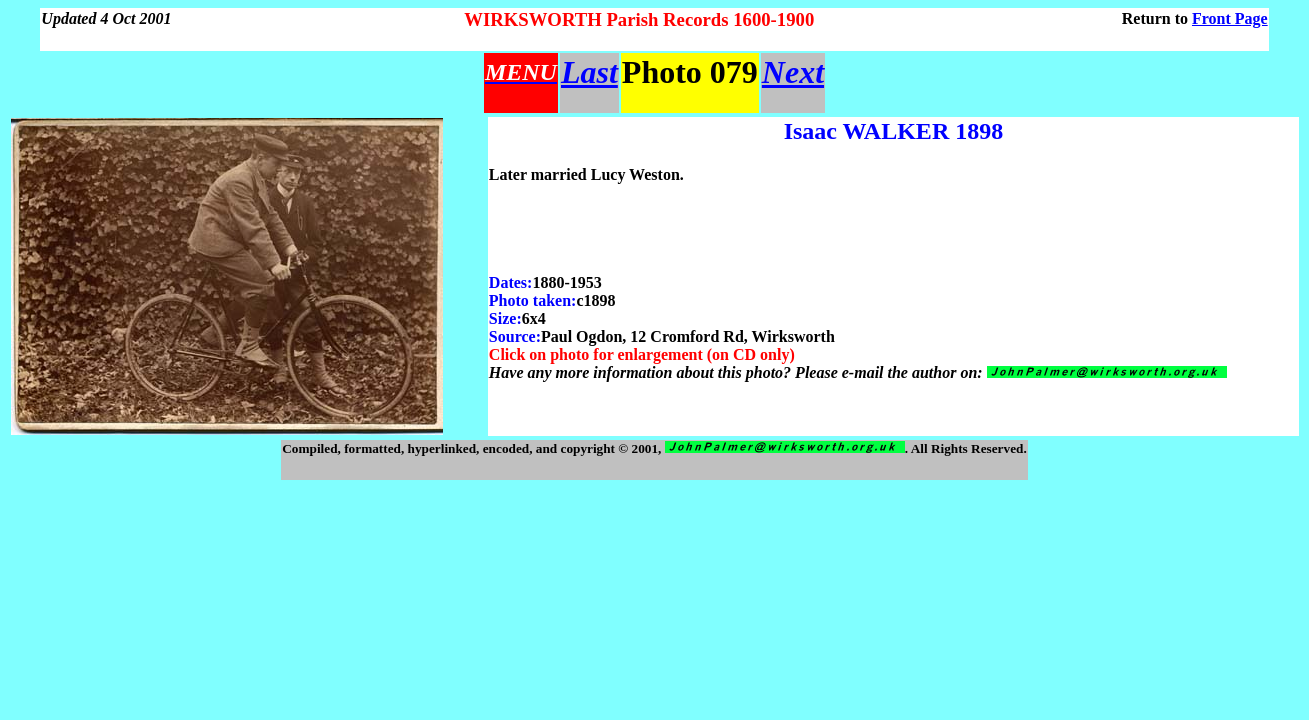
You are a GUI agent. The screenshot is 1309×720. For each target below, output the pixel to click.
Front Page (1230, 18)
